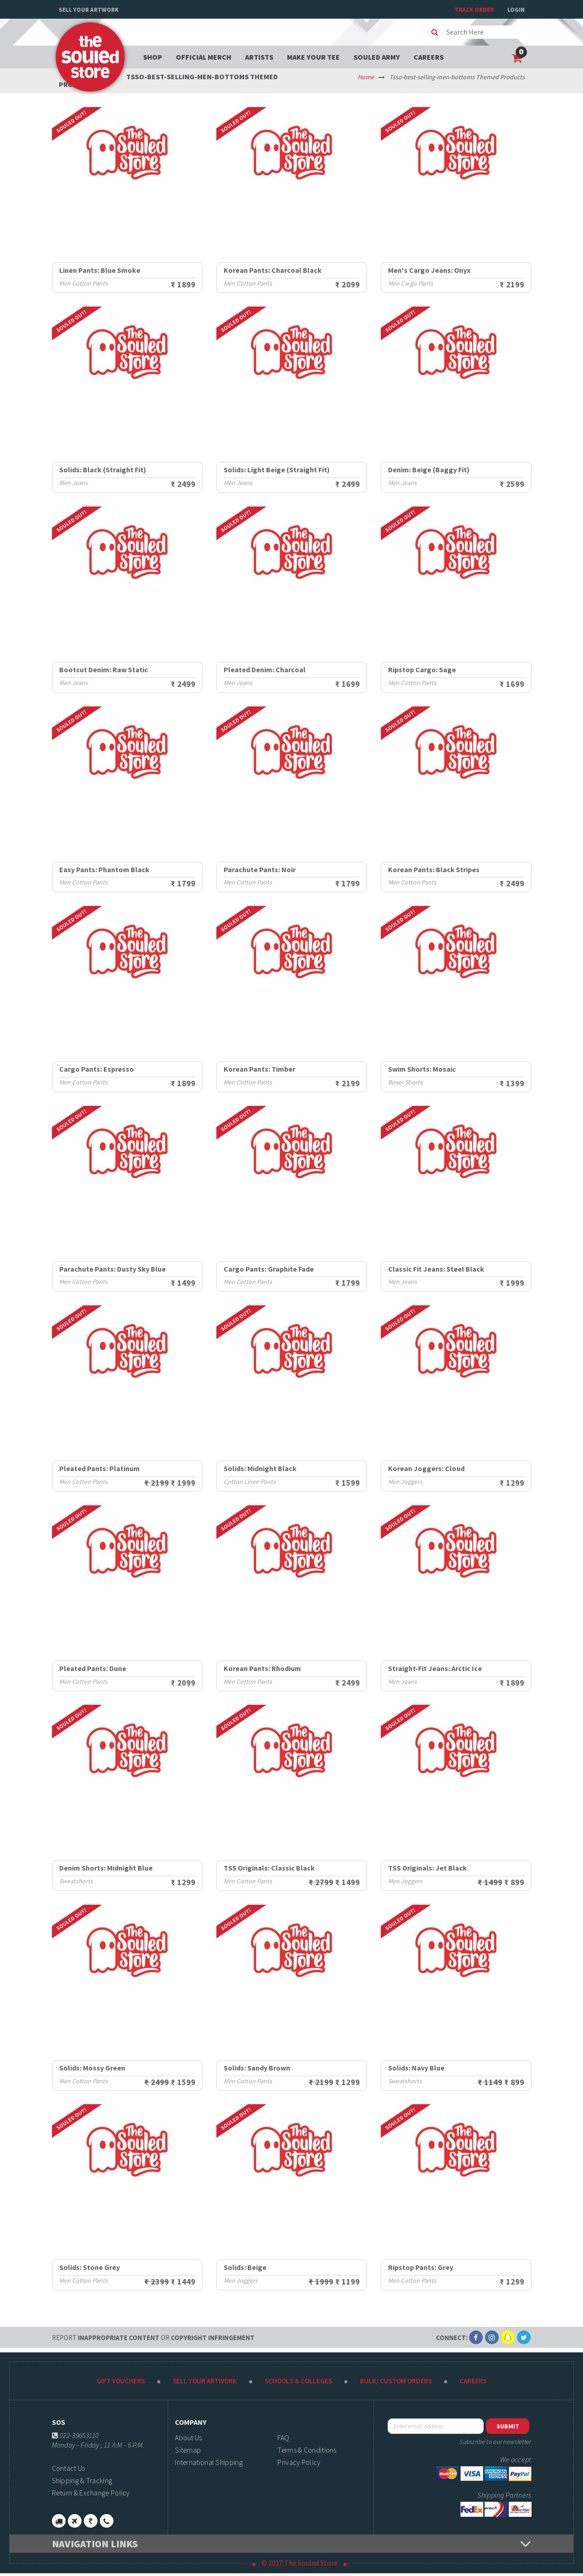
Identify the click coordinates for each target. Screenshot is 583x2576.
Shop (152, 56)
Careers (429, 56)
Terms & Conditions (306, 2449)
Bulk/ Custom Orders (396, 2381)
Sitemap (188, 2449)
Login (516, 10)
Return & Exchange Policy (91, 2492)
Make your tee (313, 56)
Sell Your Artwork (88, 10)
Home (366, 77)
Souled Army (376, 56)
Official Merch (203, 56)
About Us (188, 2437)
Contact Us (68, 2468)
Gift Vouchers (121, 2381)
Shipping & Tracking (82, 2480)
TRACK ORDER (474, 10)
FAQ (283, 2437)
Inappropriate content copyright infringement (153, 2337)
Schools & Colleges (298, 2381)
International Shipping (209, 2462)
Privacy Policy (298, 2462)
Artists (259, 56)
